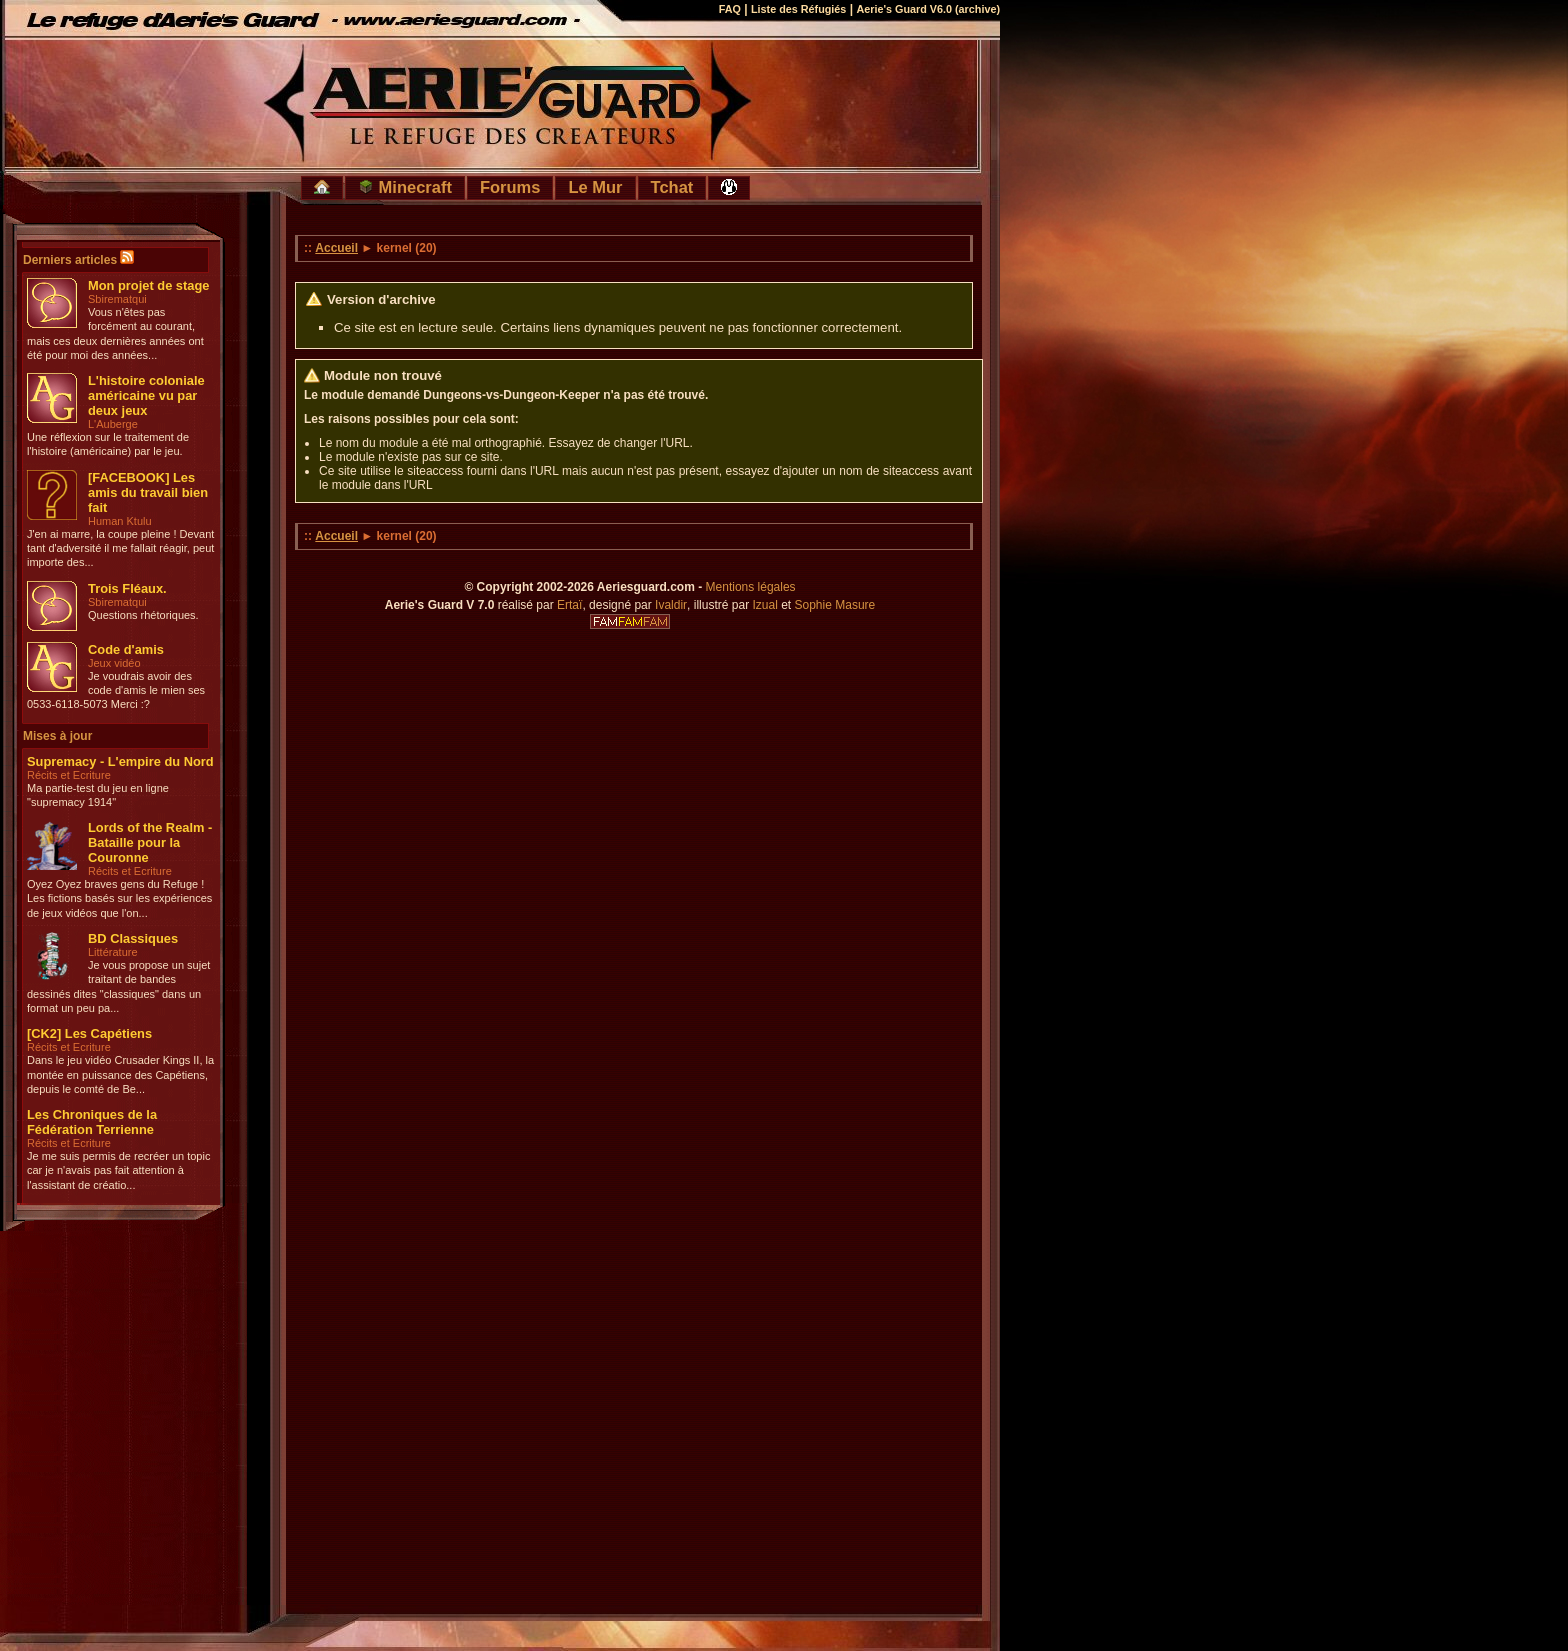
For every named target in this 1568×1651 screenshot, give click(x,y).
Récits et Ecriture (69, 775)
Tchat (672, 187)
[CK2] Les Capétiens (89, 1033)
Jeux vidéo (114, 663)
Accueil (336, 248)
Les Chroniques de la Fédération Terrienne (92, 1122)
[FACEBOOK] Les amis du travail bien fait (148, 492)
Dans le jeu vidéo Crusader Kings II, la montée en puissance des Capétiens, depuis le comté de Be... (120, 1074)
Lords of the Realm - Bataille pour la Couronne (150, 842)
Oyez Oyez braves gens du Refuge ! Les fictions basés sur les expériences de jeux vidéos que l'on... (119, 898)
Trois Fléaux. (127, 588)
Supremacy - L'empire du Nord (120, 761)
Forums (510, 187)
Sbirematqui (117, 299)
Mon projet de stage (148, 285)
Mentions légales (751, 587)
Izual (764, 605)
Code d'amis (126, 649)
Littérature (113, 952)
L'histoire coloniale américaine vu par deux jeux (146, 395)
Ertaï (569, 605)
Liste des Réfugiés (798, 9)
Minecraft (405, 187)
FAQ (730, 9)
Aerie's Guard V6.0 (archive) (928, 9)
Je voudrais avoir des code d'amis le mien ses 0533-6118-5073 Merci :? (116, 690)
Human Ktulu (120, 521)
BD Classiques (133, 938)
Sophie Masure (835, 605)
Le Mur (595, 187)
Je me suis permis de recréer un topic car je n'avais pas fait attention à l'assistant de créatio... (118, 1170)
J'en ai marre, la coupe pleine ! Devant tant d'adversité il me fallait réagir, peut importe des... (120, 548)
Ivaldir (671, 605)
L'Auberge (113, 424)
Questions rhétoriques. (143, 615)
